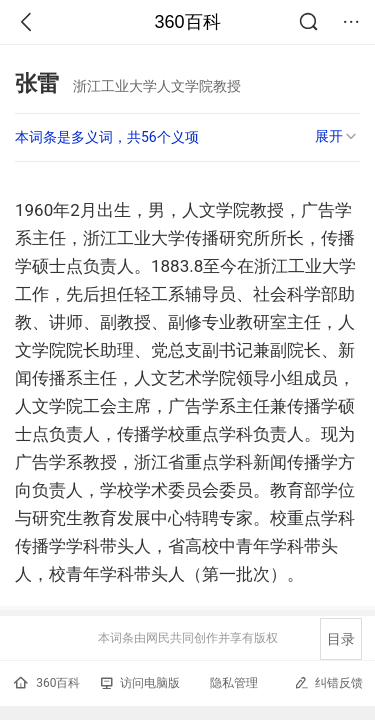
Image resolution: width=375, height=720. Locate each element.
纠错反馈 (328, 682)
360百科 (187, 22)
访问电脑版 (140, 683)
